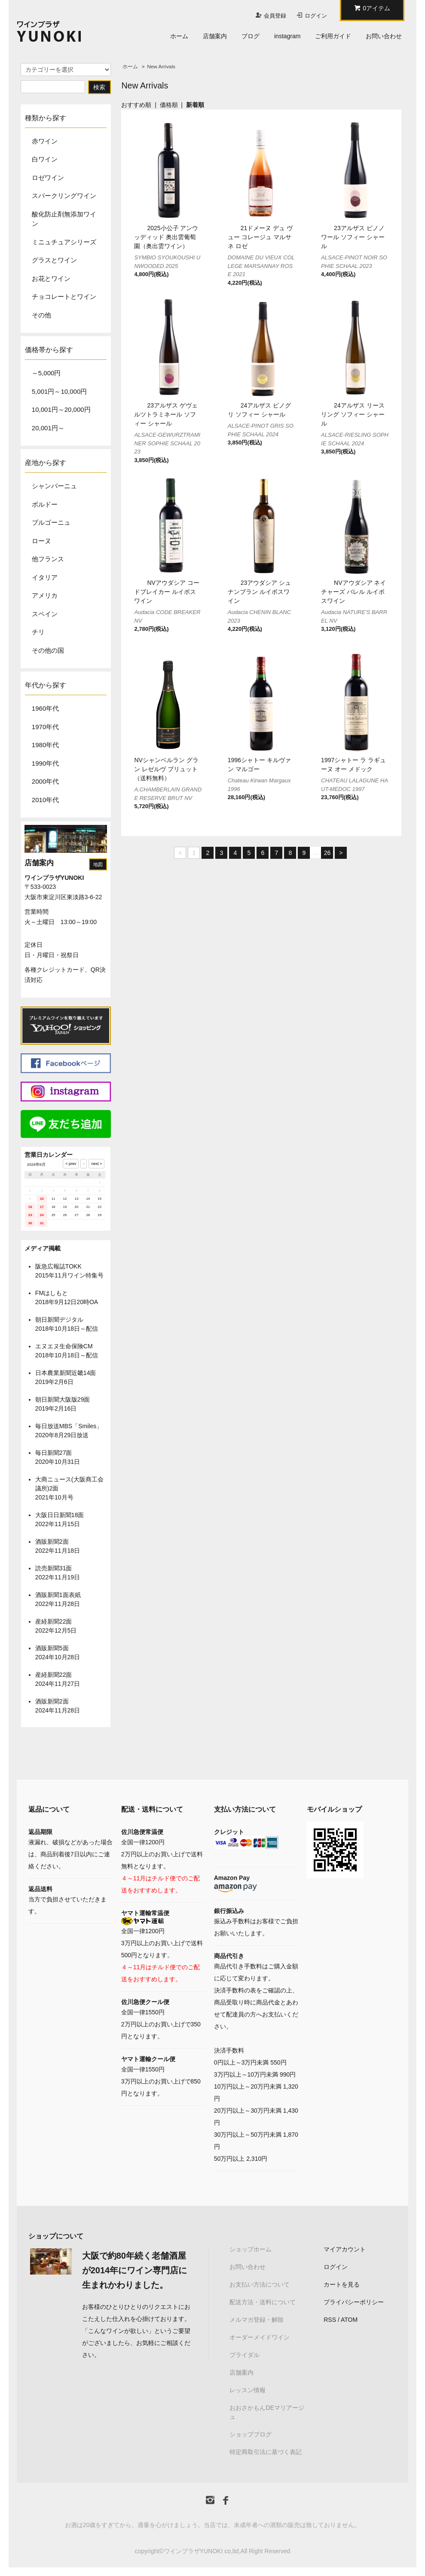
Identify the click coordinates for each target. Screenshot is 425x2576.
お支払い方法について (259, 2284)
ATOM (349, 2319)
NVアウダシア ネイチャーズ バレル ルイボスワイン (353, 591)
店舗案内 (215, 36)
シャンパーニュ (54, 486)
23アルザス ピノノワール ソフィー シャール (353, 237)
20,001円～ (48, 428)
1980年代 (45, 744)
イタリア (45, 577)
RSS (330, 2319)
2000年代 (45, 781)
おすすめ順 (136, 104)
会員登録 (275, 15)
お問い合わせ (384, 36)
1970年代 (45, 726)
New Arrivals (161, 67)
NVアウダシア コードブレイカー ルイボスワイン (166, 591)
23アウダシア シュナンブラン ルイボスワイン (259, 591)
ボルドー (45, 504)
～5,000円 (46, 373)
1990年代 (45, 763)
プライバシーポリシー (354, 2302)
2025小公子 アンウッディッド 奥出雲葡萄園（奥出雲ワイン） (166, 237)
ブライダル (244, 2354)
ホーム (179, 36)
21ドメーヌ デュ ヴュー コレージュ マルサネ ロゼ (260, 237)
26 (327, 852)
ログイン (316, 15)
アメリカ (45, 595)
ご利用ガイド (333, 36)
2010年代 (45, 799)
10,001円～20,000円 (61, 409)
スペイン (45, 613)
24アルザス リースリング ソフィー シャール (353, 414)
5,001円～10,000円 (59, 391)
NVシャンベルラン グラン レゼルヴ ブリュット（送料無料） (166, 769)
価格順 (169, 104)
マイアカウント (345, 2249)
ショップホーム (250, 2249)
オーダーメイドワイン (259, 2337)
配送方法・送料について (262, 2302)
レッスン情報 (247, 2390)
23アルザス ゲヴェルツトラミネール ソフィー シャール (165, 414)
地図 (98, 864)
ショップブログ (250, 2434)
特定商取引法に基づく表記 (265, 2451)
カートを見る (342, 2284)
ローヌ (41, 540)
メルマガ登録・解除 (256, 2319)
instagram (287, 36)
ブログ (251, 36)
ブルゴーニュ (51, 522)
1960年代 (45, 708)
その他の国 (48, 650)
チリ (38, 632)
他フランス (48, 559)
